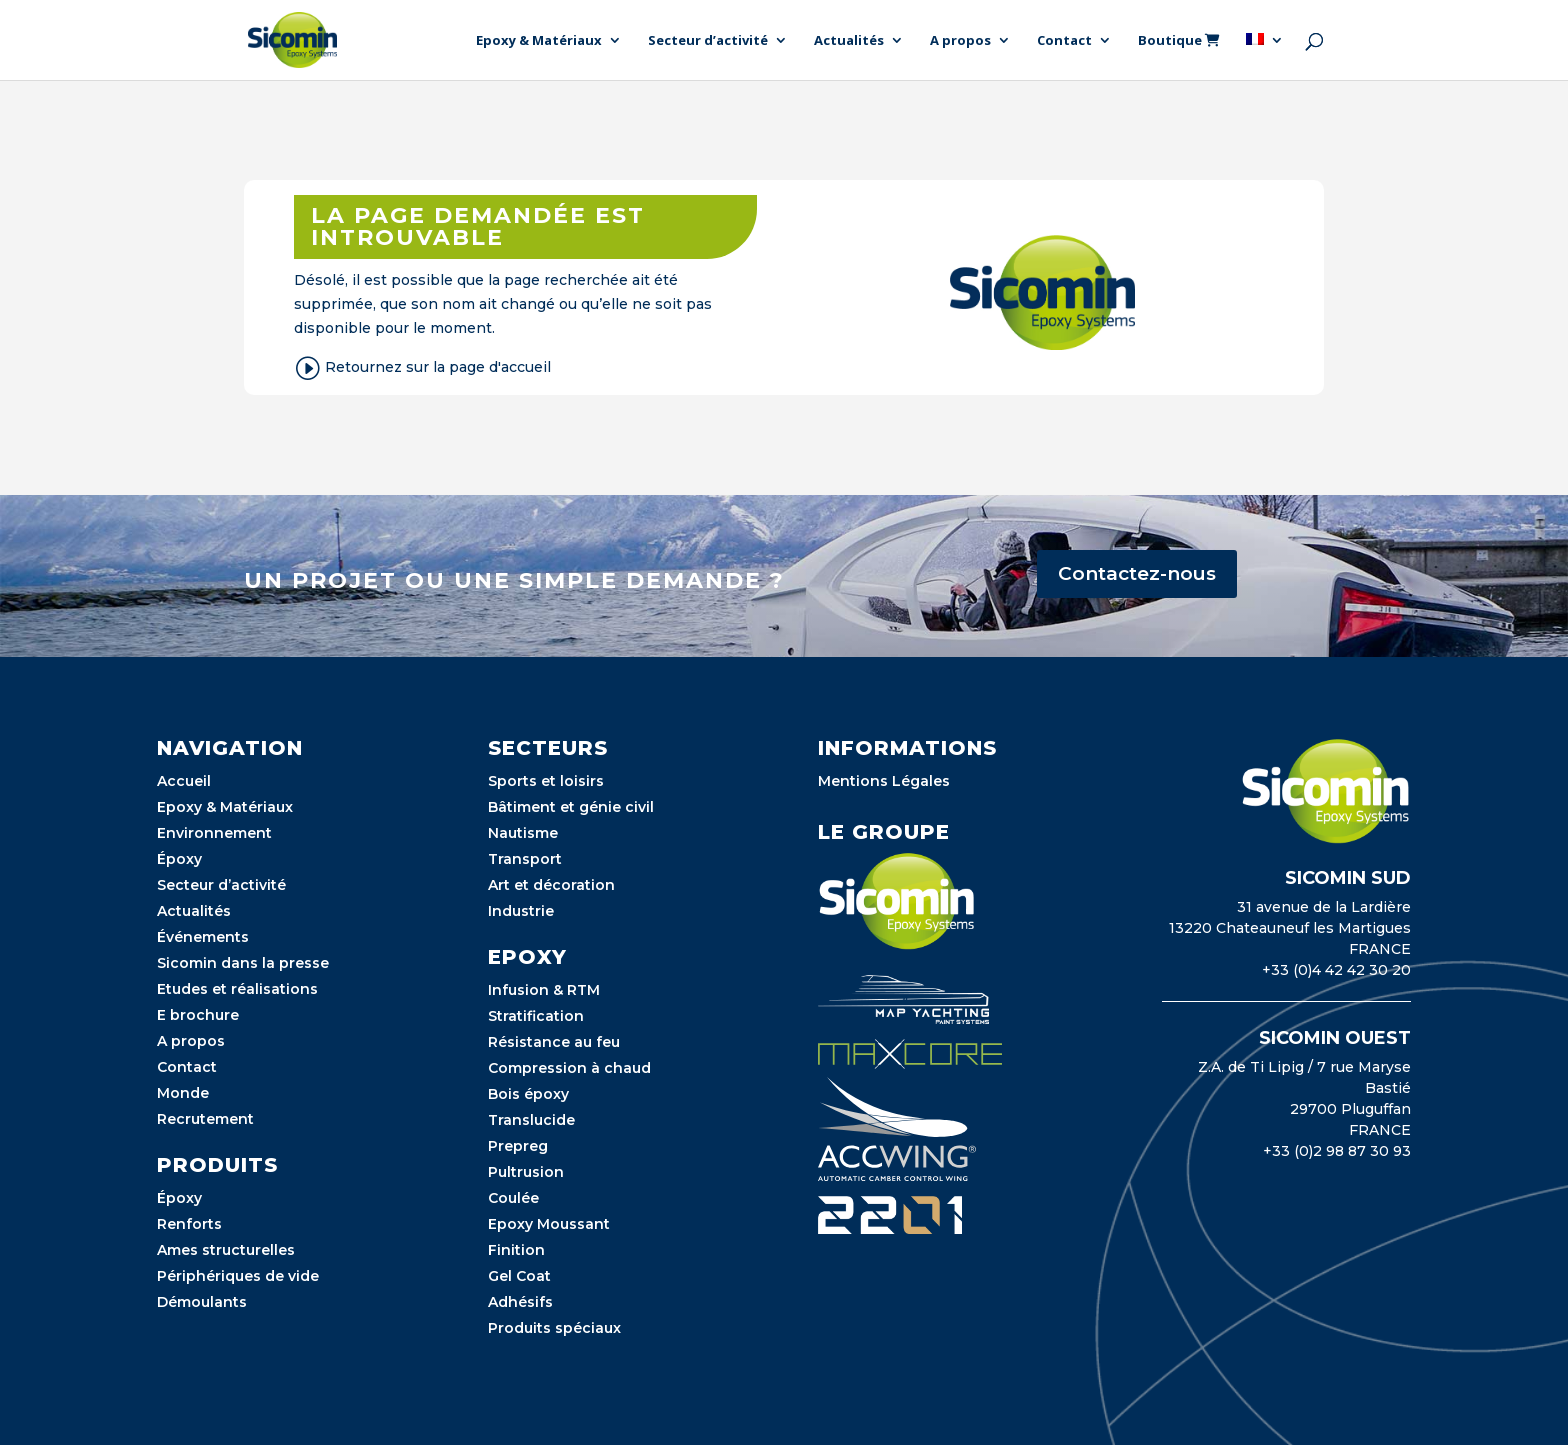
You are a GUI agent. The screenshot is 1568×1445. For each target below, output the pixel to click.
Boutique (1179, 41)
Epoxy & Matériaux (539, 41)
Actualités (849, 41)
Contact (1064, 41)
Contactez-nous (1137, 573)
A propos (960, 41)
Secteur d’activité (708, 41)
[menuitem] (1265, 56)
